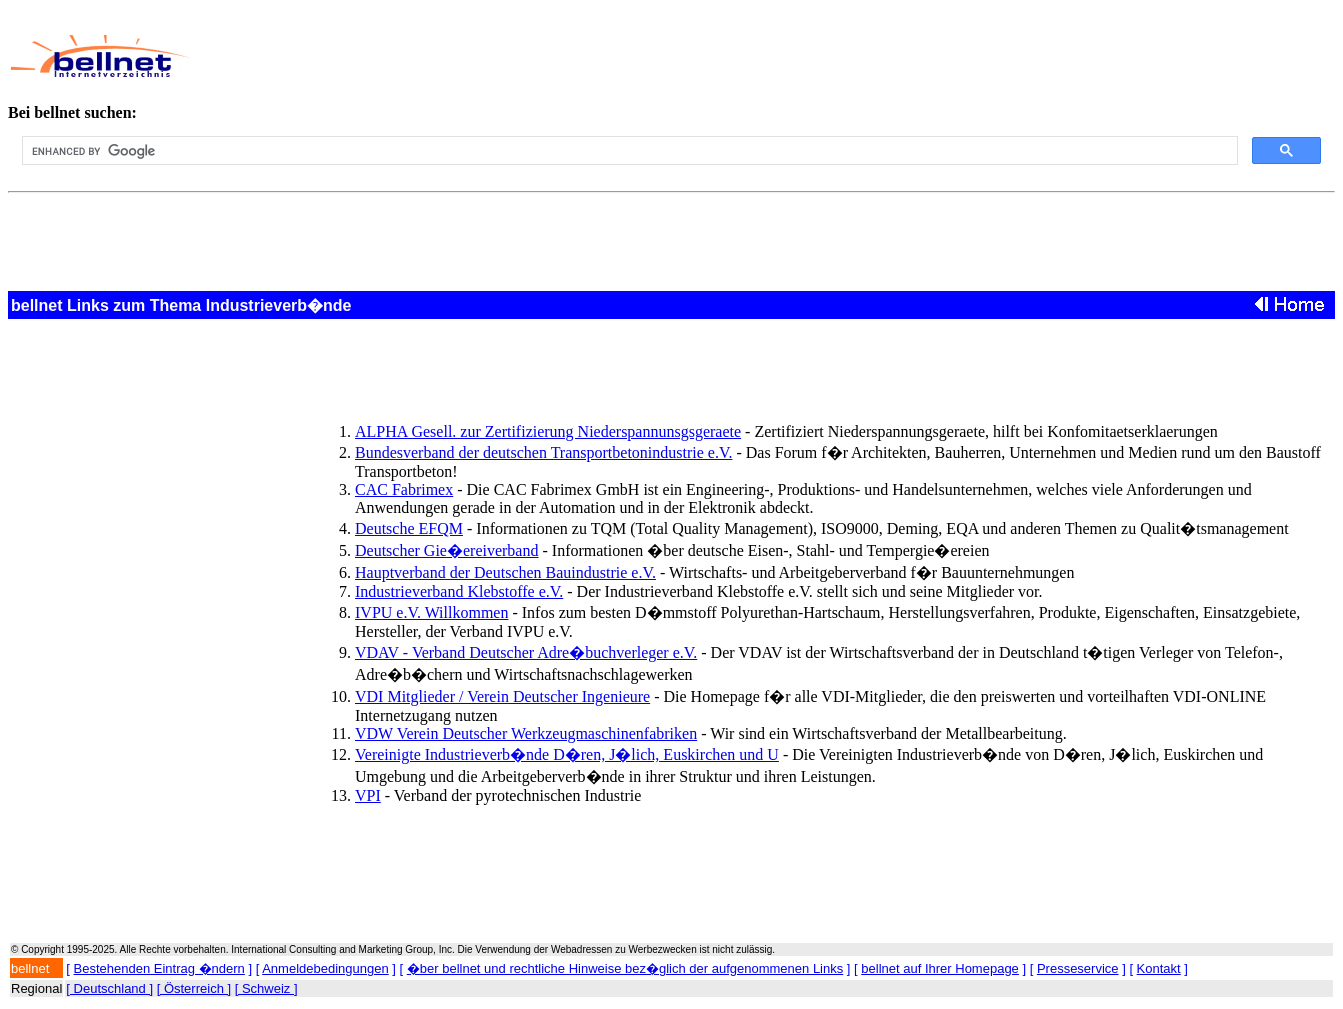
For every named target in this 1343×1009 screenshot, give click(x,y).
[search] (628, 151)
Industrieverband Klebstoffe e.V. (459, 591)
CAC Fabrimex (404, 489)
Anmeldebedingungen (325, 968)
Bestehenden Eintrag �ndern (159, 968)
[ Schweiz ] (266, 988)
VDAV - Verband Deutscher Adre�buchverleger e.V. (526, 652)
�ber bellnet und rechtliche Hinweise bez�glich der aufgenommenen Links (625, 968)
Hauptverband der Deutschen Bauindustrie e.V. (505, 572)
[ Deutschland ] (109, 988)
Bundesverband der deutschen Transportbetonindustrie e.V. (543, 452)
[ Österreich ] (194, 988)
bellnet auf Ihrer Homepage (940, 968)
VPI (368, 795)
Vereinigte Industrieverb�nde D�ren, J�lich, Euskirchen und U (567, 754)
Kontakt (1159, 968)
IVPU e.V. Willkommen (431, 612)
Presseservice (1078, 968)
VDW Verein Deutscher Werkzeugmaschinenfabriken (526, 733)
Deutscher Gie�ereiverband (446, 550)
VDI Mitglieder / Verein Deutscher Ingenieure (502, 696)
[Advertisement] (640, 56)
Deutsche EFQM (409, 528)
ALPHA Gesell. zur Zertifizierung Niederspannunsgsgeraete (548, 431)
